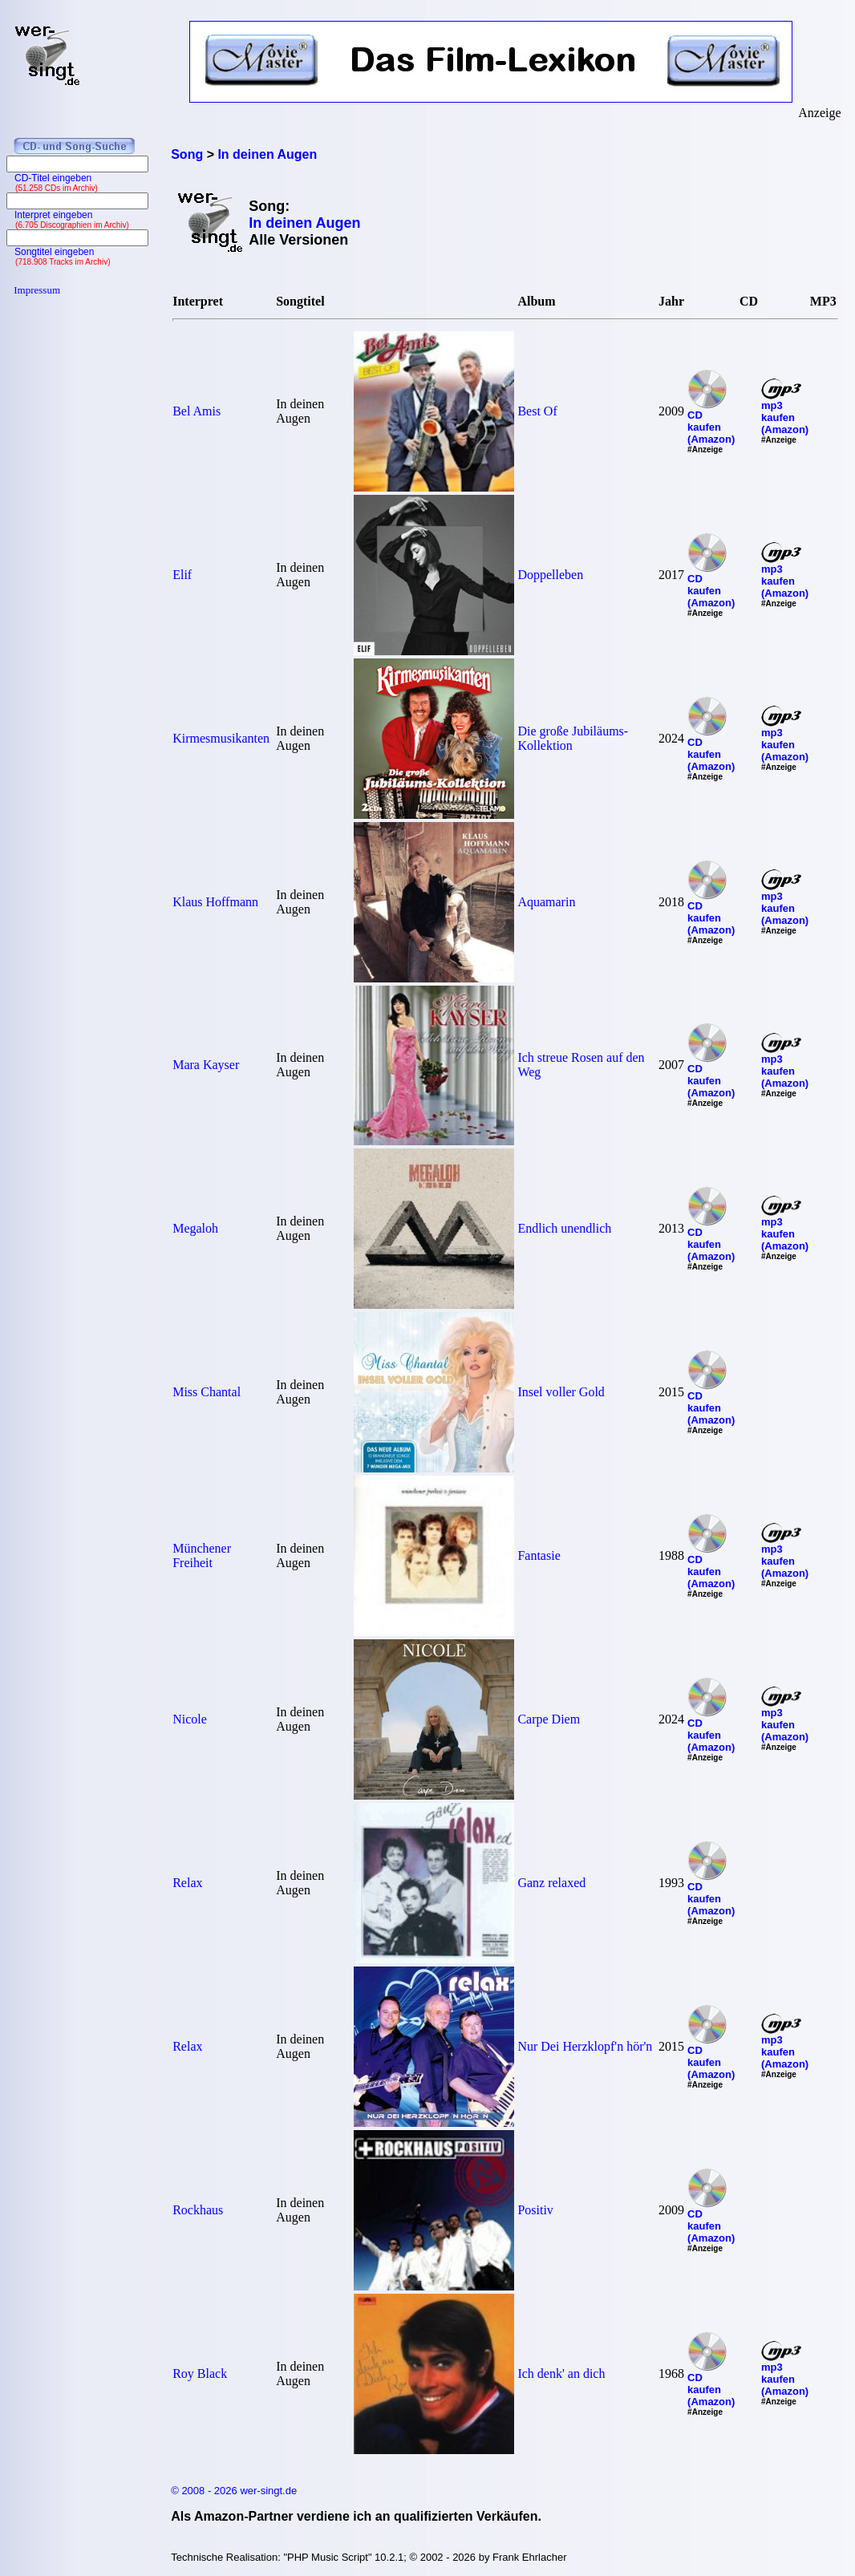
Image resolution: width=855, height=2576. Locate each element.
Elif (182, 574)
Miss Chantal (206, 1392)
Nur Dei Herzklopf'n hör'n (584, 2046)
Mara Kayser (205, 1064)
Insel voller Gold (560, 1392)
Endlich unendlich (564, 1228)
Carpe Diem (548, 1719)
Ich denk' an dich (561, 2373)
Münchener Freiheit (201, 1555)
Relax (187, 1882)
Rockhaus (197, 2210)
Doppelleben (550, 574)
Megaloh (195, 1228)
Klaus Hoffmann (215, 902)
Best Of (537, 411)
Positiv (535, 2210)
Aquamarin (546, 902)
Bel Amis (196, 411)
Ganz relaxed (551, 1882)
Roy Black (199, 2373)
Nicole (189, 1719)
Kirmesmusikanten (220, 738)
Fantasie (538, 1555)
